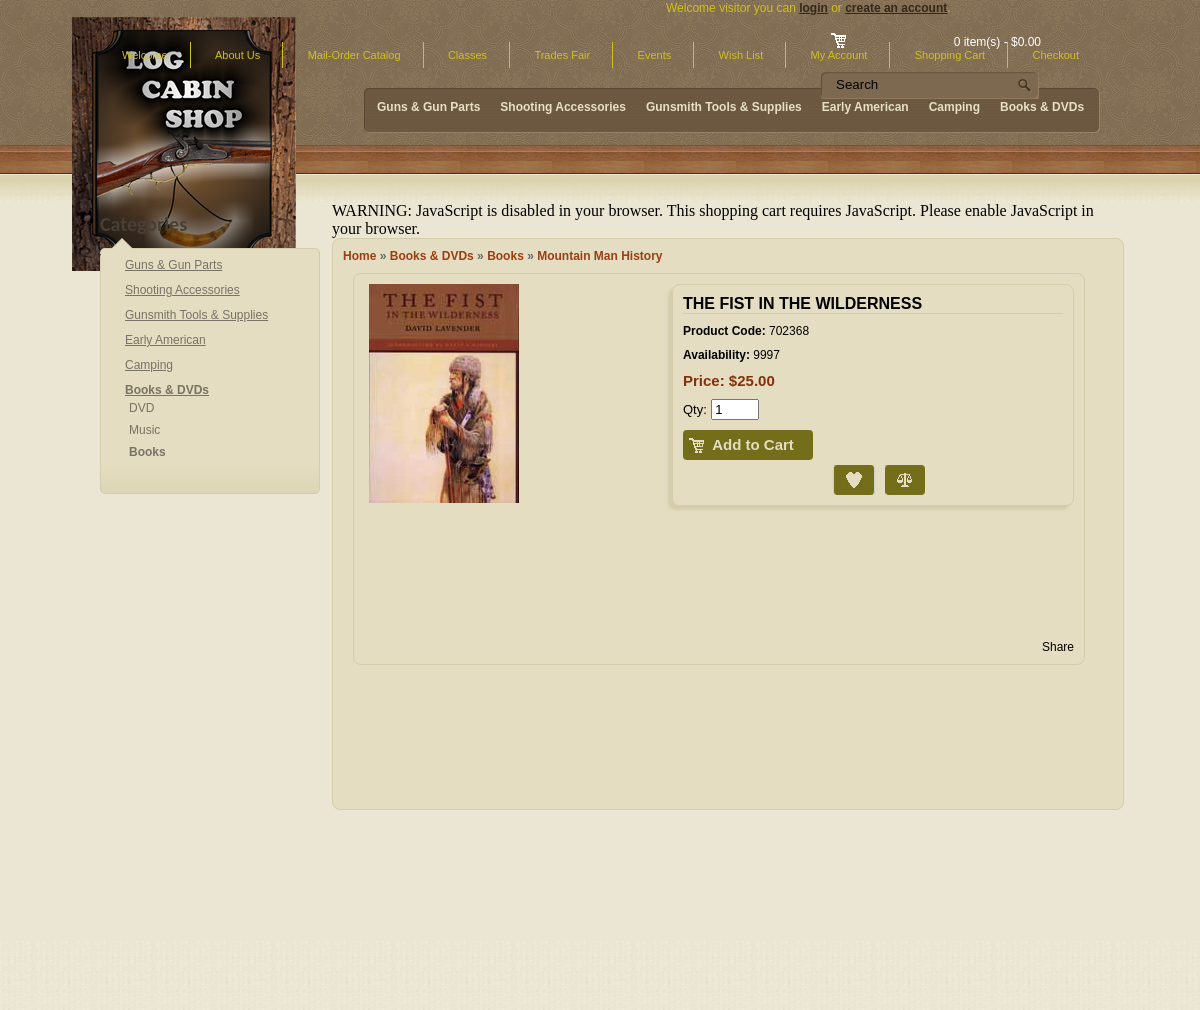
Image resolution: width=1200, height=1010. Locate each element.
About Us (237, 55)
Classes (467, 55)
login (813, 8)
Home (359, 256)
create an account (896, 8)
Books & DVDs (432, 256)
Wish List (741, 55)
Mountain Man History (599, 256)
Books (505, 256)
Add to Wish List (837, 465)
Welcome (145, 55)
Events (655, 55)
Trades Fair (562, 55)
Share (1058, 647)
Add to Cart (753, 444)
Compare (887, 465)
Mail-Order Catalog (354, 55)
